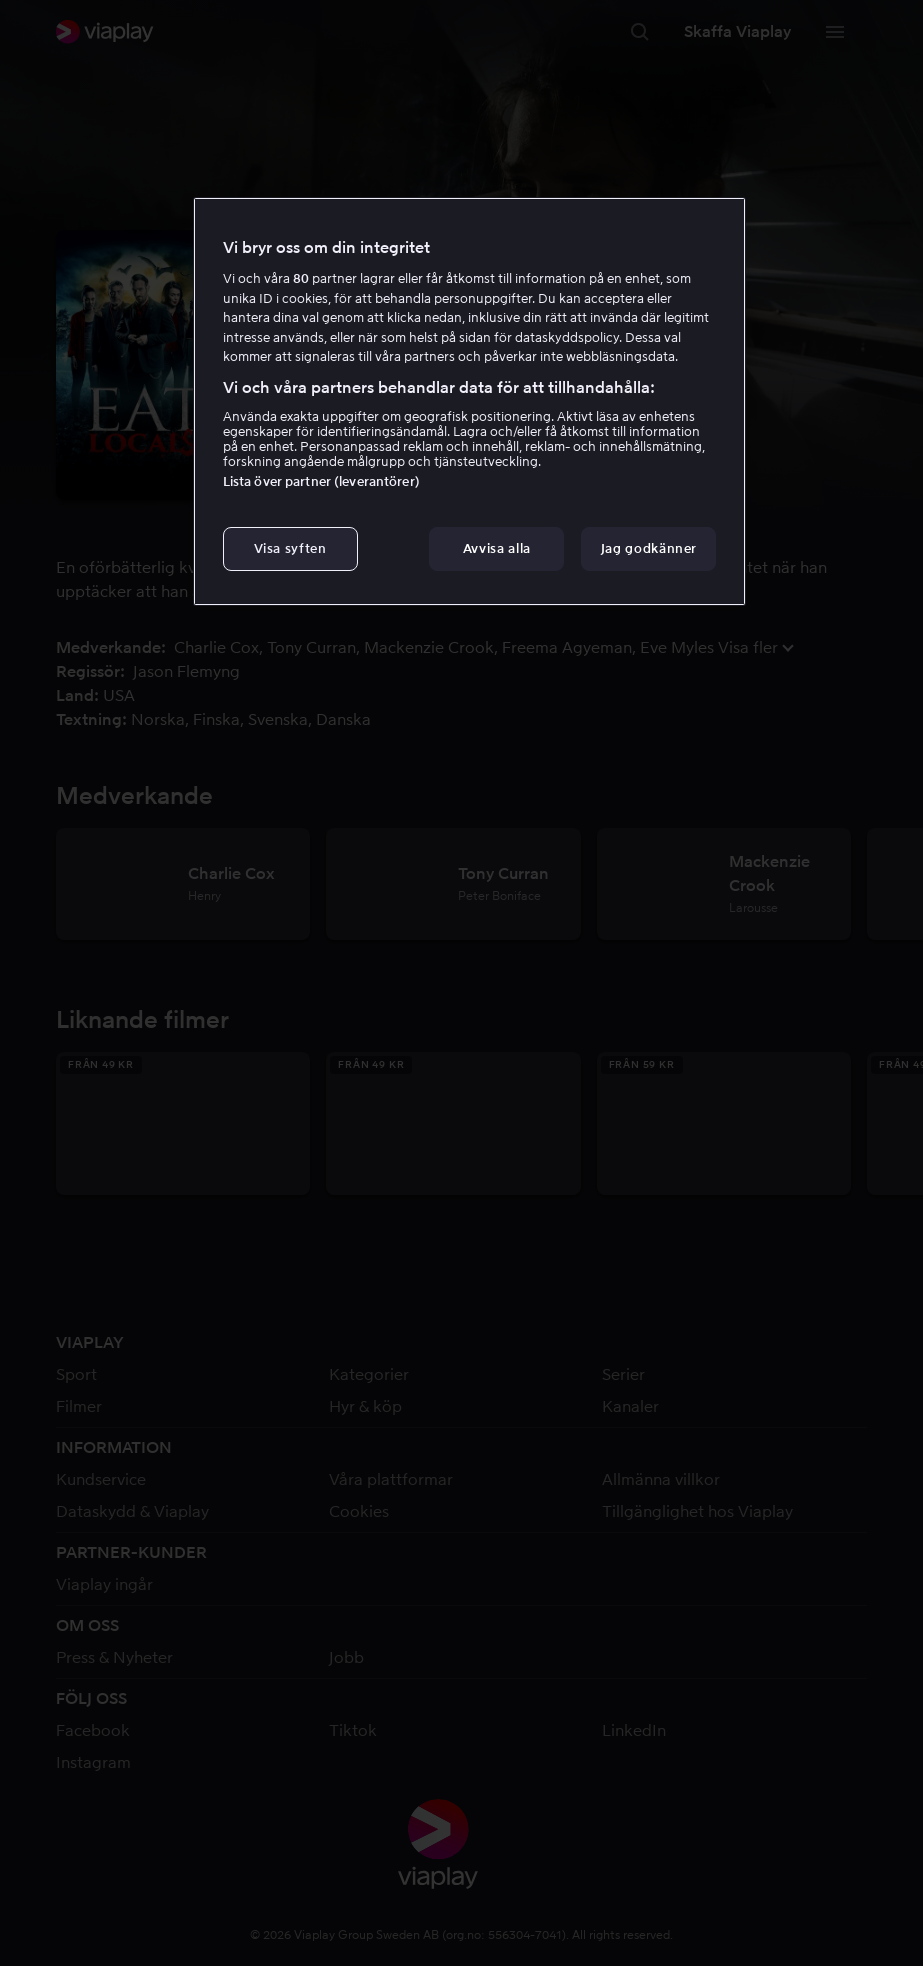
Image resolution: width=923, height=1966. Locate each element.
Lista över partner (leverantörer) (321, 481)
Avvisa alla (497, 548)
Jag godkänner (649, 548)
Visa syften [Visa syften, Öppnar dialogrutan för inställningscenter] (290, 548)
